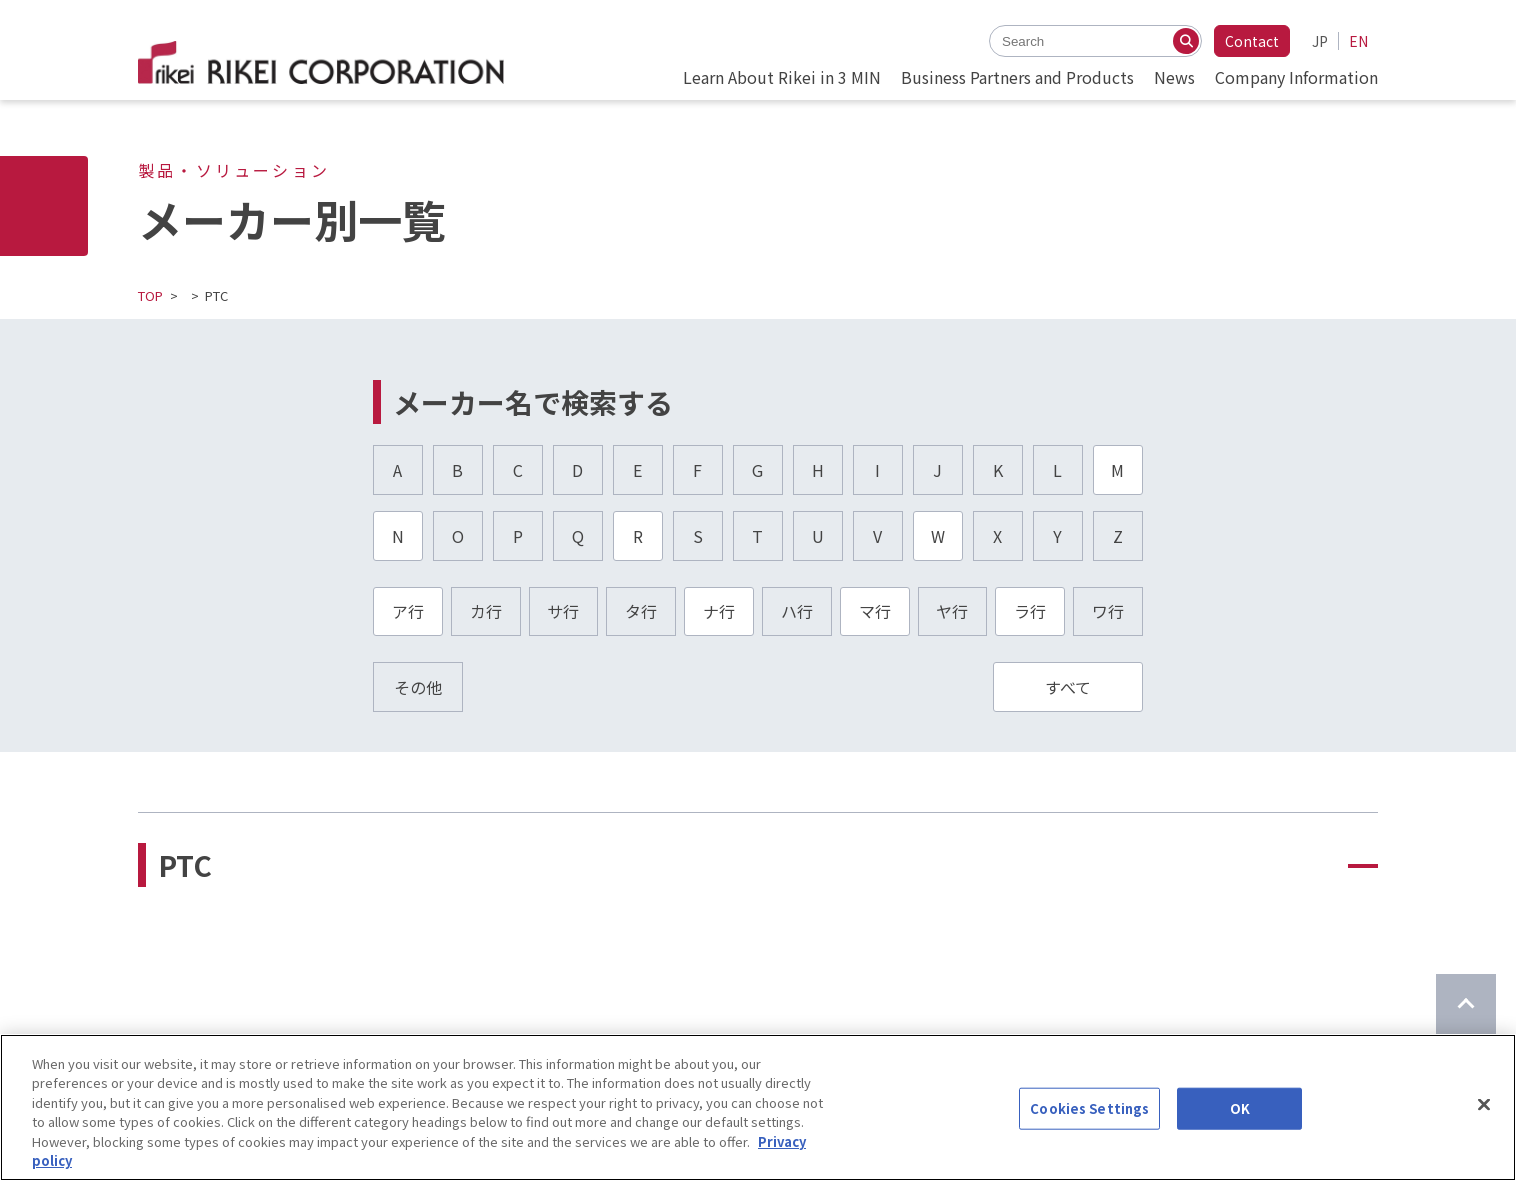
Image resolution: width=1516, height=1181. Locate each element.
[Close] (1484, 1105)
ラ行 (1030, 611)
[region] (758, 1107)
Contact (1252, 41)
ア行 (408, 611)
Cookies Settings (1089, 1108)
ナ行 (719, 611)
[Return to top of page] (1466, 1004)
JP (1320, 41)
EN (1358, 41)
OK (1240, 1108)
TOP (150, 295)
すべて (1068, 687)
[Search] (1186, 41)
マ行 (875, 611)
